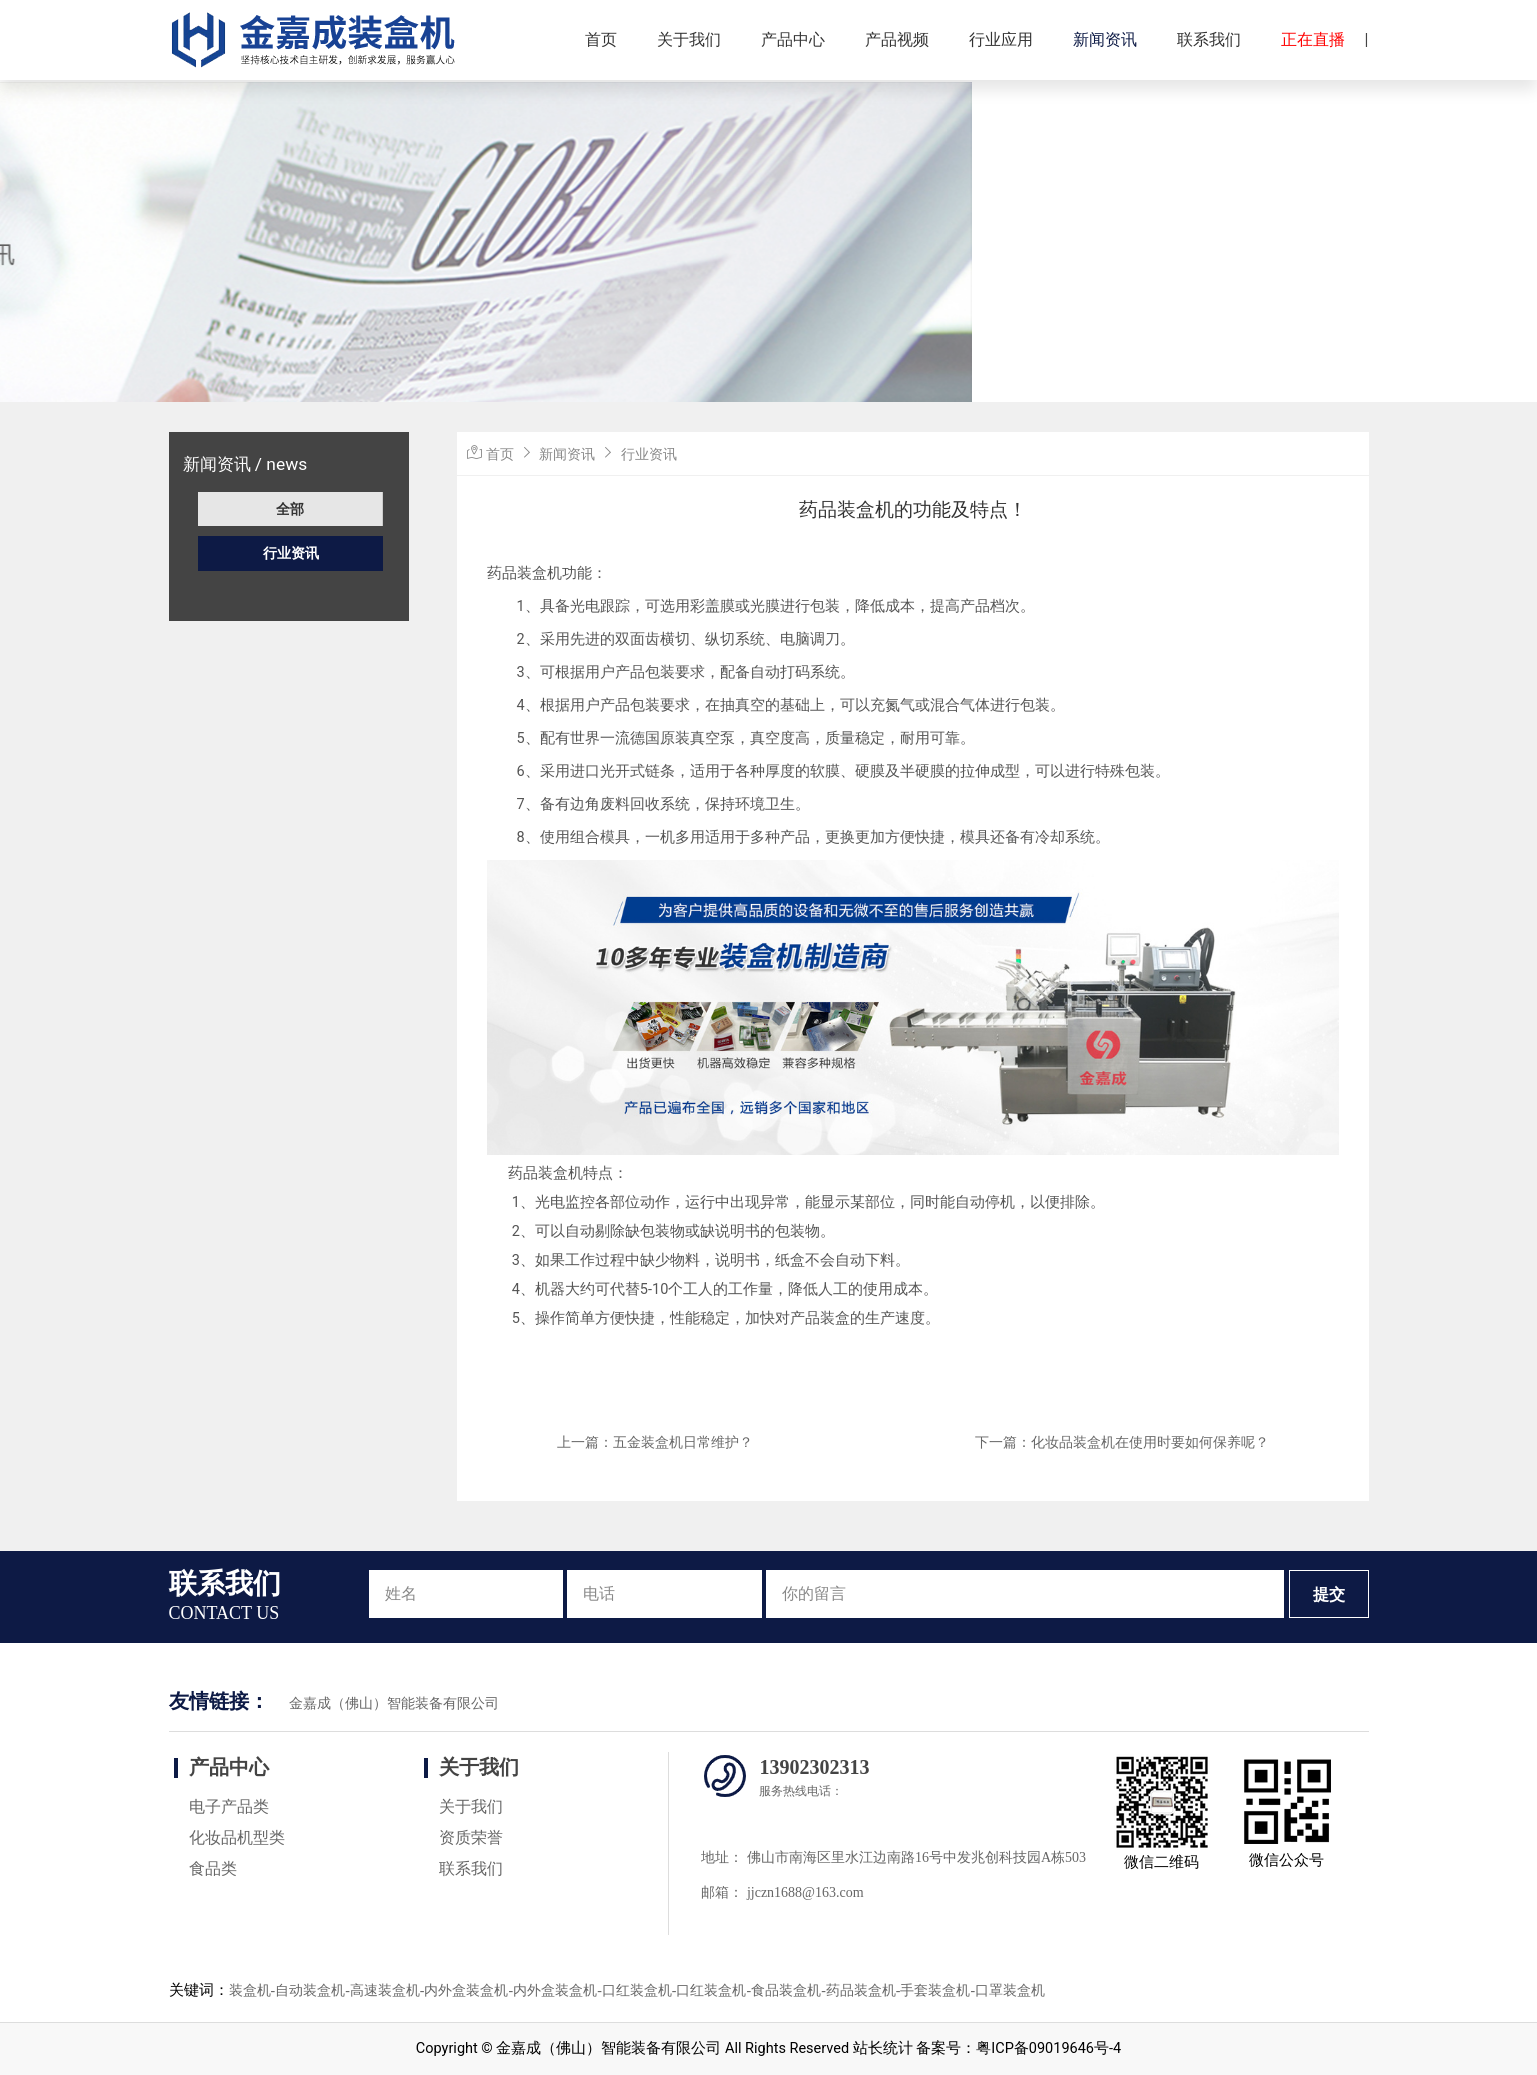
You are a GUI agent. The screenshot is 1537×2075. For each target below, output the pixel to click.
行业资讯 (291, 553)
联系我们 (1209, 39)
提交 (1329, 1594)
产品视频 (897, 39)
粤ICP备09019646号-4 (1048, 2048)
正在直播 (1313, 39)
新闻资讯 (1105, 39)
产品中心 (793, 39)
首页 (601, 39)
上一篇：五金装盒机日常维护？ (655, 1442)
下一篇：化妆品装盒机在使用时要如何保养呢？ (1122, 1442)
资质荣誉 (471, 1837)
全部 (290, 509)
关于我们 (689, 39)
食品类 (213, 1868)
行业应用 (1001, 39)
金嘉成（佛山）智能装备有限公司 (394, 1703)
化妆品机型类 (237, 1837)
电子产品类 (229, 1806)
